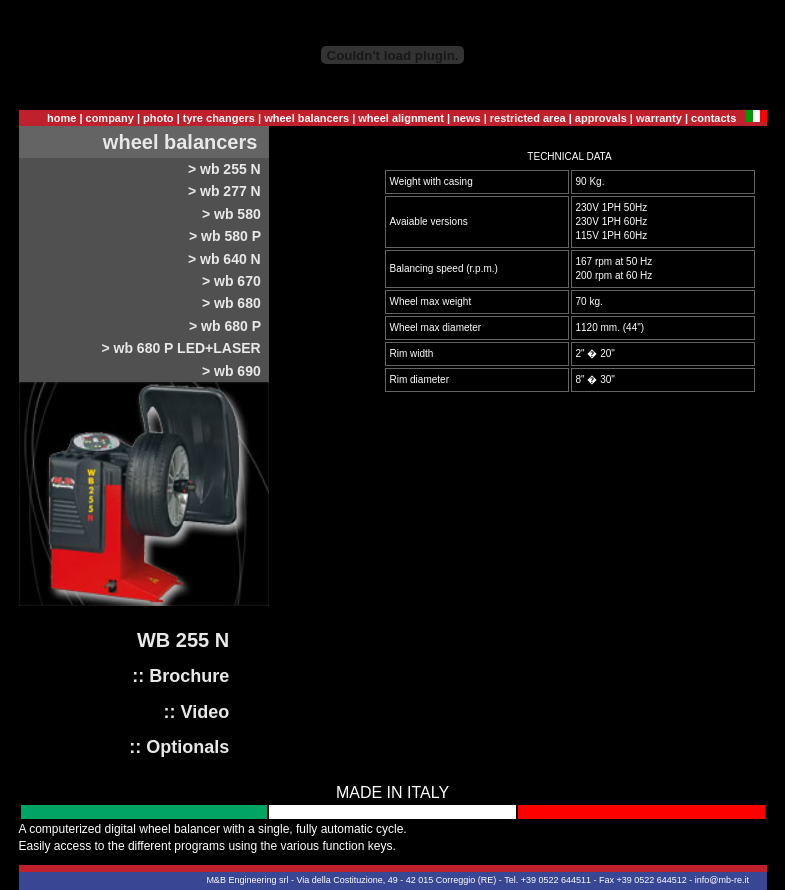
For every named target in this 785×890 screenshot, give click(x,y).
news (467, 118)
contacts (713, 118)
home (61, 118)
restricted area (528, 118)
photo (158, 118)
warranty (659, 118)
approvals (601, 118)
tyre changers (219, 118)
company (110, 118)
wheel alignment (401, 118)
